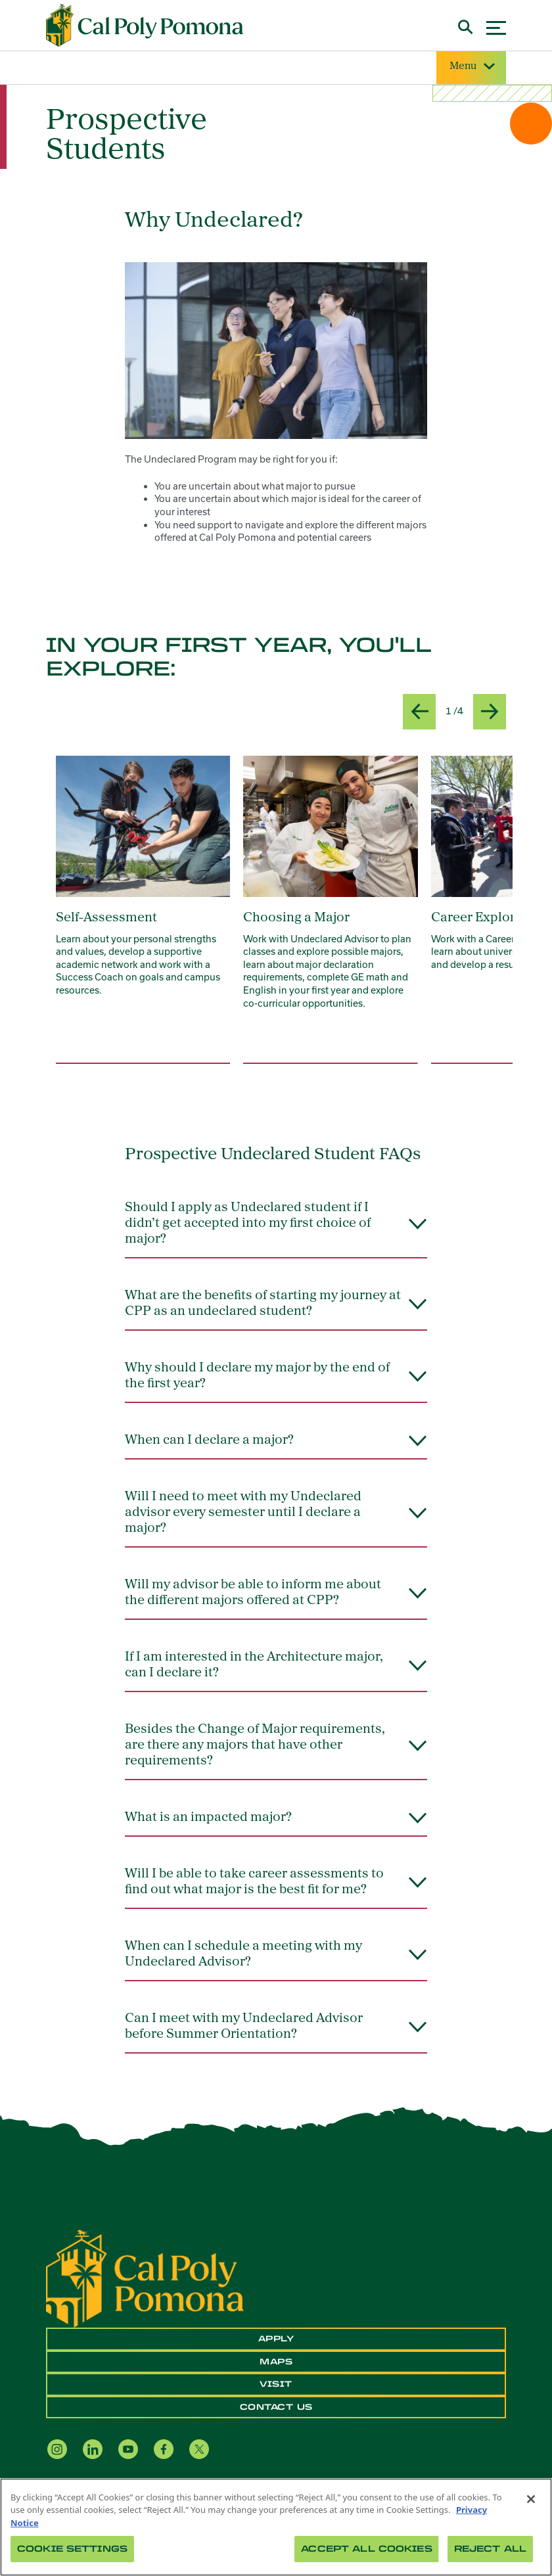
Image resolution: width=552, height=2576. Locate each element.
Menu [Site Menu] (471, 66)
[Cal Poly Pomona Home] (144, 25)
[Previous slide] (419, 711)
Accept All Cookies (366, 2549)
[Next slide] (489, 711)
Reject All (490, 2549)
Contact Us (276, 2407)
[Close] (531, 2499)
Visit (276, 2384)
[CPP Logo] (145, 2277)
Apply (276, 2338)
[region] (276, 2527)
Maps (276, 2361)
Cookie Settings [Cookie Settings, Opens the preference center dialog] (72, 2549)
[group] (143, 910)
